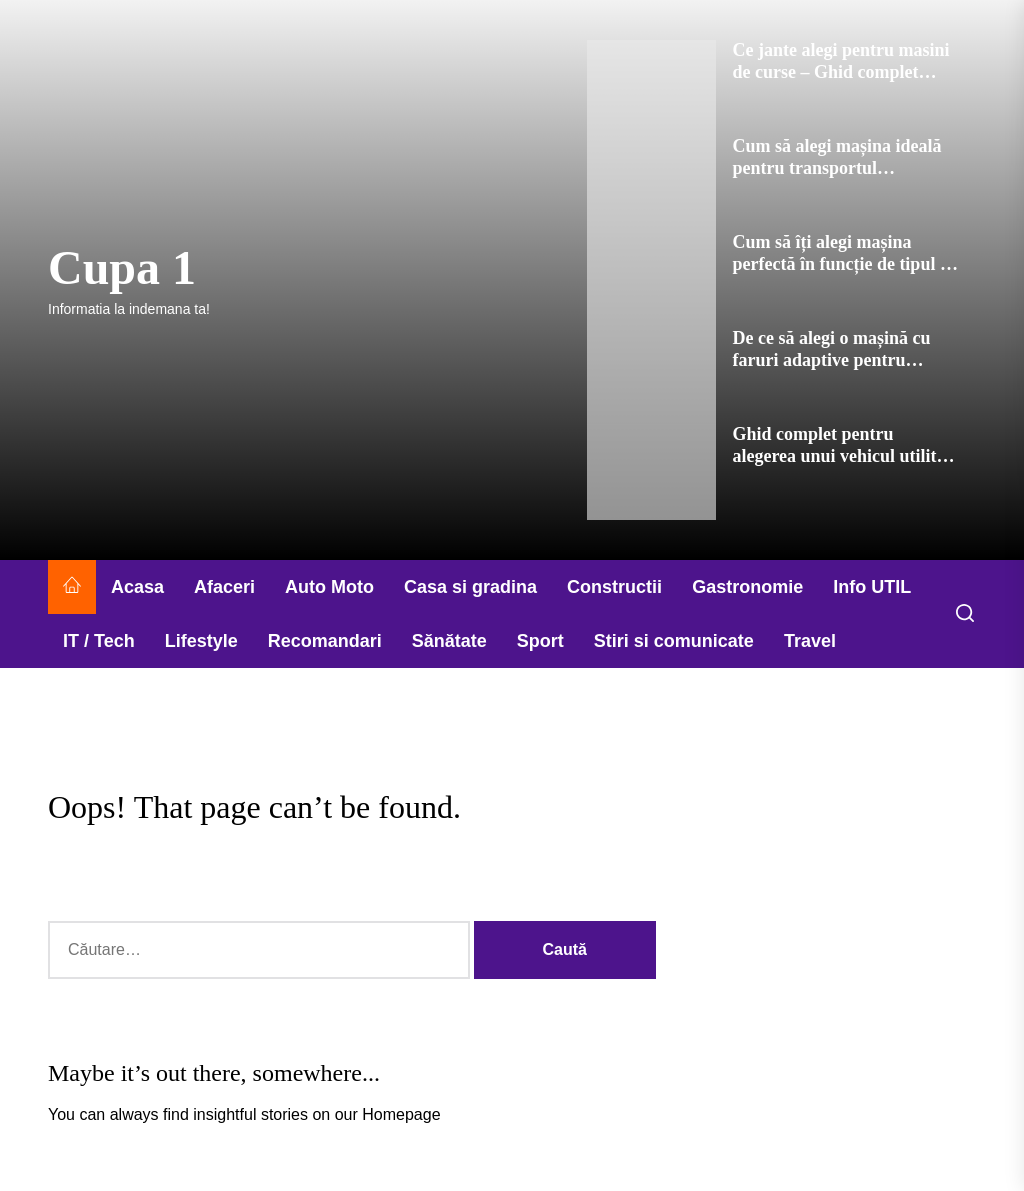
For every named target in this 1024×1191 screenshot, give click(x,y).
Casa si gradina (470, 587)
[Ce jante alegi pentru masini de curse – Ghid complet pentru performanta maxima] (652, 88)
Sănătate (449, 641)
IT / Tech (99, 641)
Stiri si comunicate (674, 641)
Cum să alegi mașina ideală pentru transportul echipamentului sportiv (836, 167)
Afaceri (224, 587)
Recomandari (325, 641)
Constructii (614, 587)
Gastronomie (747, 587)
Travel (810, 641)
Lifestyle (201, 641)
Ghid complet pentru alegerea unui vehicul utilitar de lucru (842, 455)
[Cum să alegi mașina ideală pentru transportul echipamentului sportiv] (652, 184)
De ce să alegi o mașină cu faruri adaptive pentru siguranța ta (831, 359)
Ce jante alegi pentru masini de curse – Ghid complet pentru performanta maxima (842, 71)
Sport (540, 641)
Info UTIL (872, 587)
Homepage (401, 1114)
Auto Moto (329, 587)
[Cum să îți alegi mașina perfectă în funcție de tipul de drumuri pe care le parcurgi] (652, 280)
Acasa (137, 587)
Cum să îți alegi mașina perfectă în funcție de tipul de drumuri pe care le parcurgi (844, 263)
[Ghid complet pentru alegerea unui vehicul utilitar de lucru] (652, 472)
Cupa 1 (122, 267)
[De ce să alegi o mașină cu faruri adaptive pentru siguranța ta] (652, 376)
